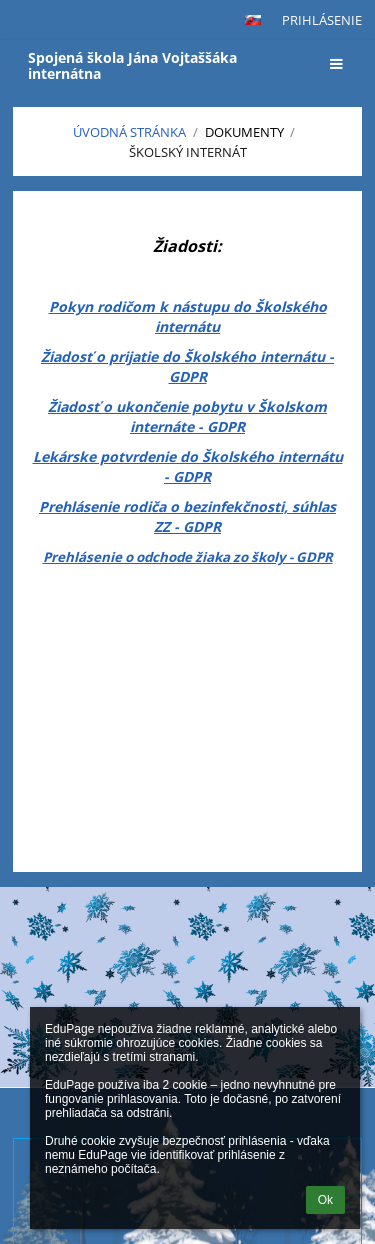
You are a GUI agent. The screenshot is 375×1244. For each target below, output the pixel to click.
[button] (253, 20)
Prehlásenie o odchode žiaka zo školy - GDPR (188, 557)
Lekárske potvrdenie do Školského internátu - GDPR (188, 466)
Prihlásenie (322, 20)
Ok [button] (325, 1200)
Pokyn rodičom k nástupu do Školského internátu (188, 316)
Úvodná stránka (129, 132)
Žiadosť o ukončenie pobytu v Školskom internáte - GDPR (187, 416)
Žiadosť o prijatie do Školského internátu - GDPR (187, 366)
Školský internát (188, 152)
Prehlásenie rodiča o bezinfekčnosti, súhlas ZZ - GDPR (187, 516)
